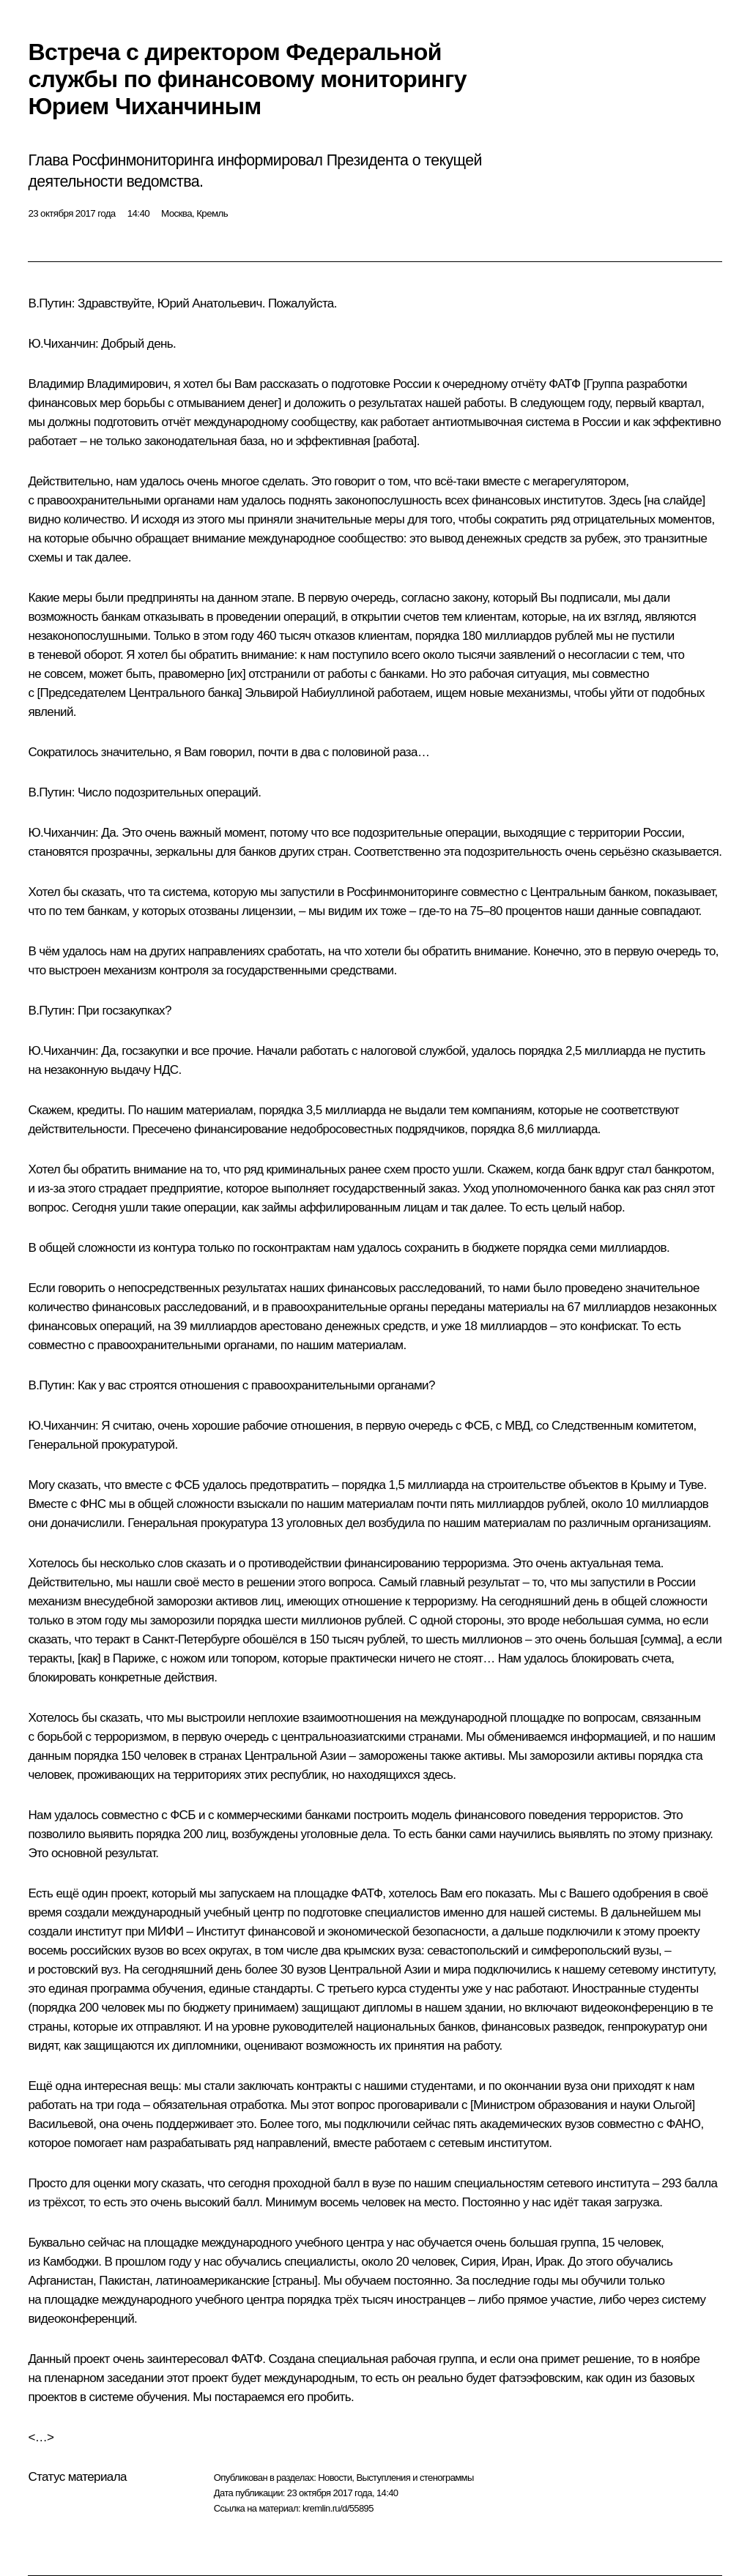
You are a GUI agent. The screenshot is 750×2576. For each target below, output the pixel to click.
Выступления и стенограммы (414, 2477)
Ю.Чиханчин (61, 344)
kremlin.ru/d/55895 (338, 2508)
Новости (335, 2477)
